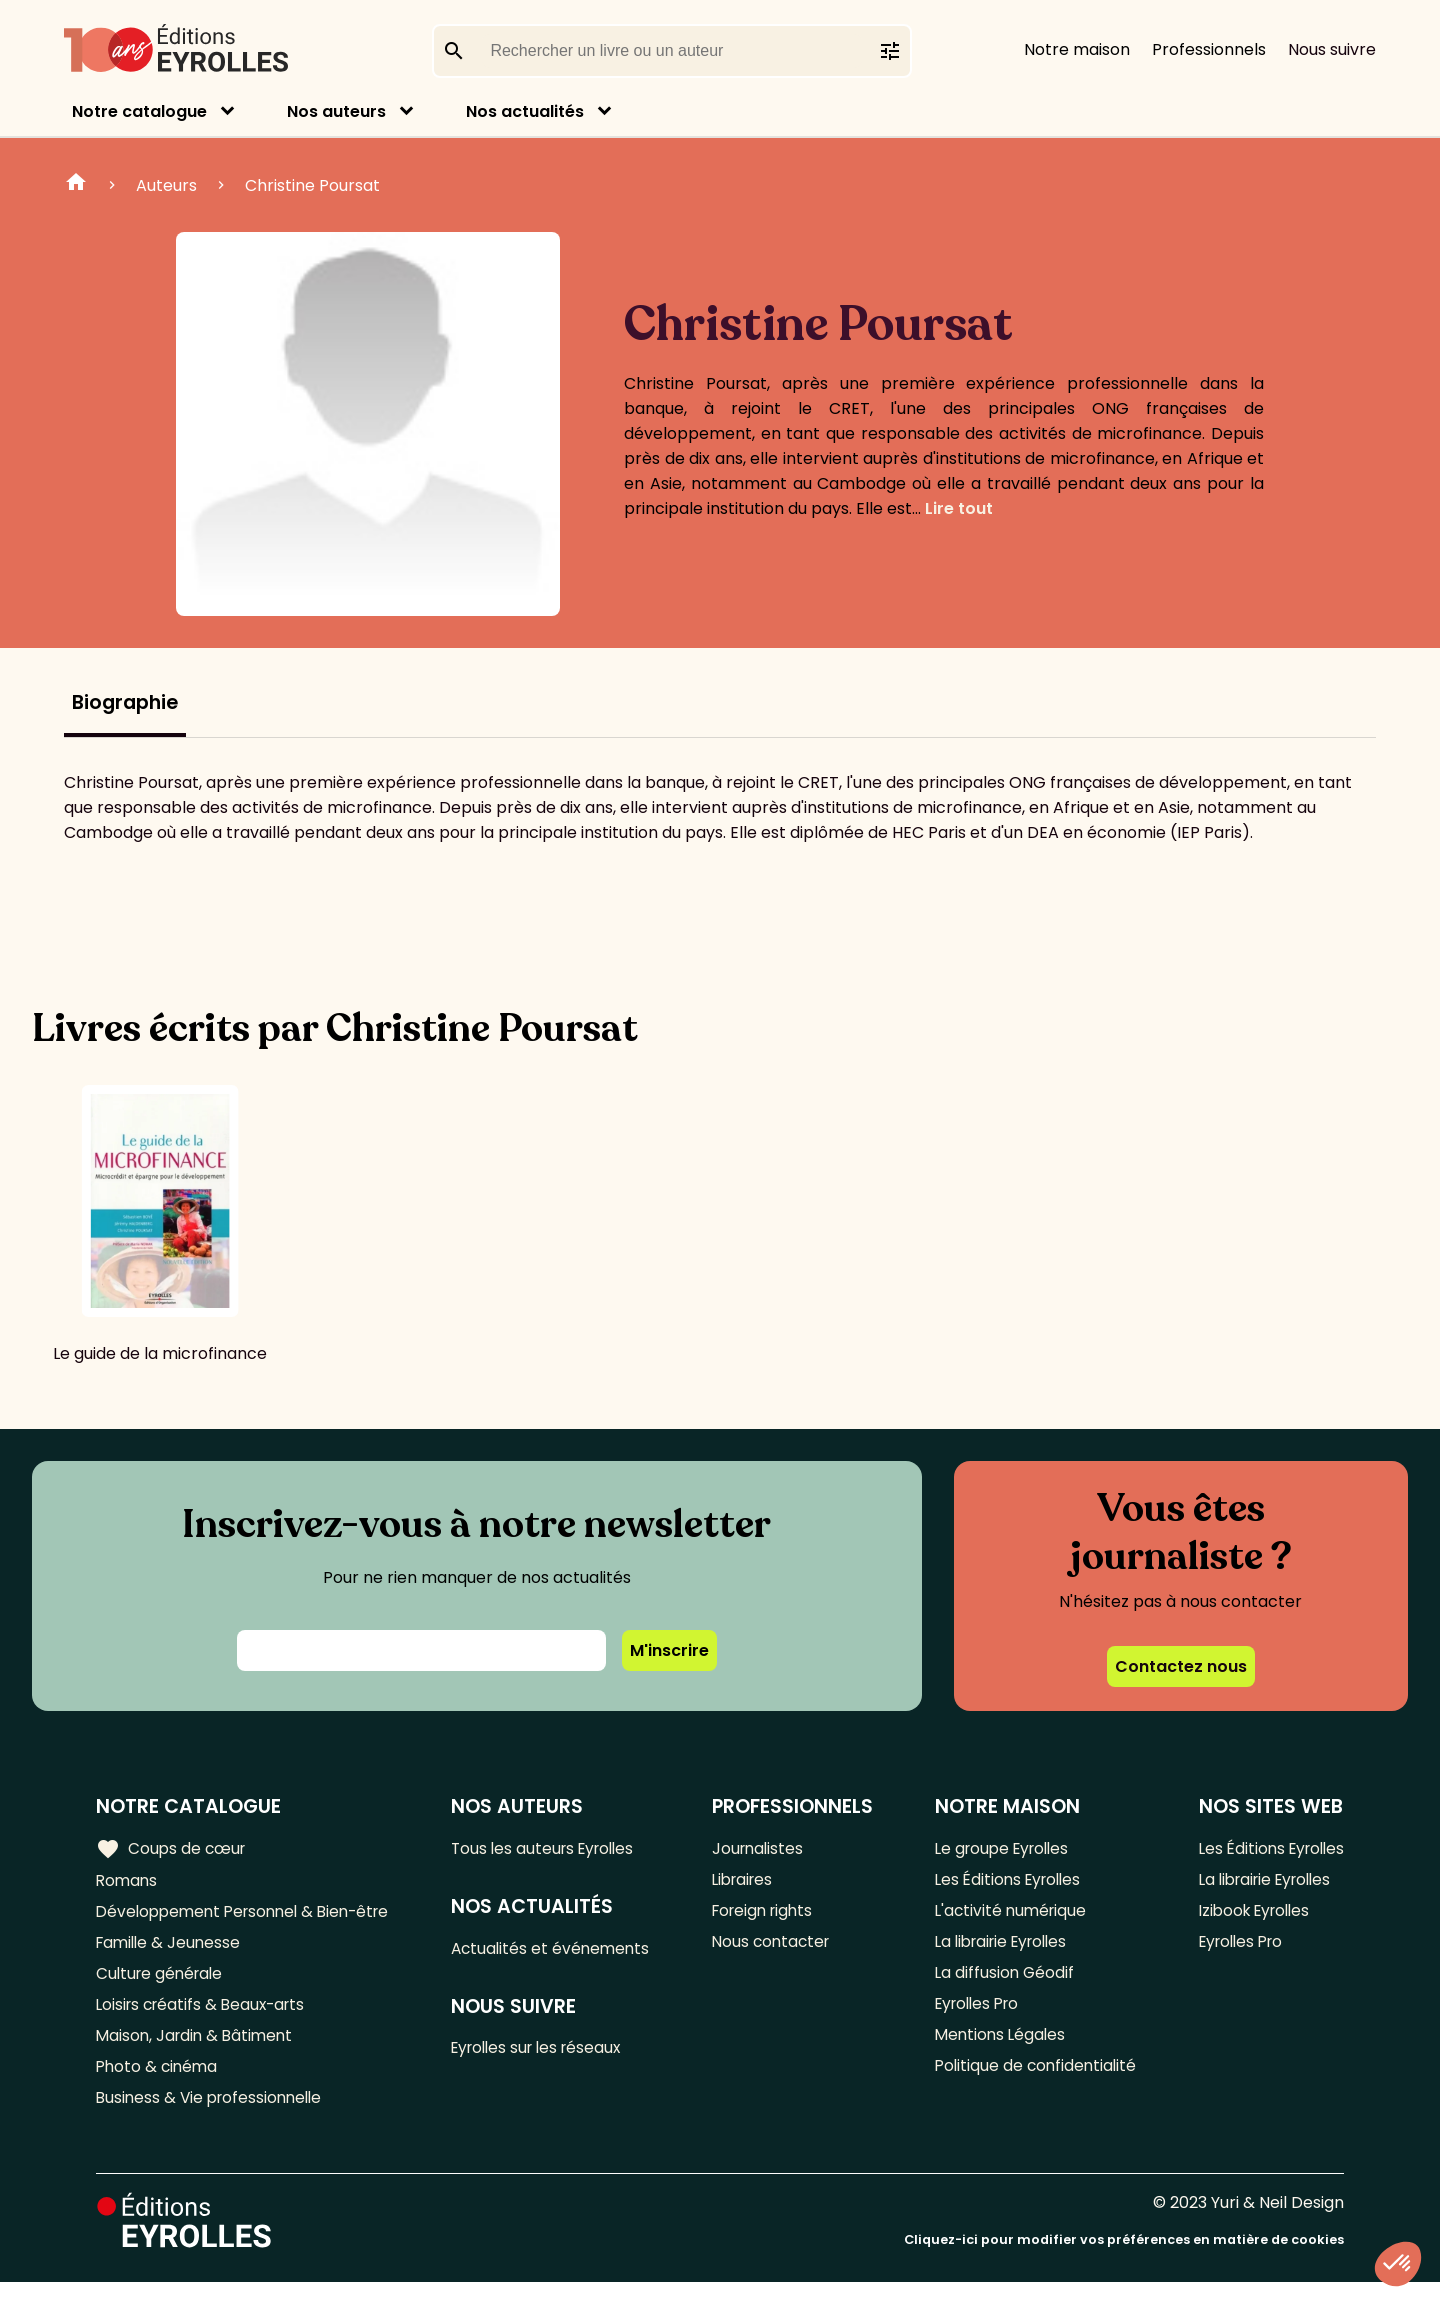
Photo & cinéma (159, 2079)
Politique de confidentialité (1033, 2079)
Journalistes (763, 1848)
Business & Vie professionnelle (213, 2112)
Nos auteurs (336, 111)
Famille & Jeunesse (171, 1947)
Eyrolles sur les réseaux (548, 2052)
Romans (128, 1881)
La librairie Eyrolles (1002, 1947)
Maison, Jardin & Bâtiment (198, 2046)
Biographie (125, 702)
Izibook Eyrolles (1250, 1914)
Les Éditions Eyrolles (1007, 1881)
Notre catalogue (139, 111)
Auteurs (166, 185)
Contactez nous (1181, 1666)
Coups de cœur (172, 1849)
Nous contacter (777, 1947)
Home (76, 185)
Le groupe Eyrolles (1001, 1848)
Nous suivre (1332, 49)
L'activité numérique (1008, 1914)
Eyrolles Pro (976, 2013)
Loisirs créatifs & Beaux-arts (205, 2013)
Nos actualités (525, 111)
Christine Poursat (312, 185)
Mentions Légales (997, 2046)
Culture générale (162, 1980)
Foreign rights (770, 1914)
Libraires (749, 1881)
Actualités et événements (560, 1950)
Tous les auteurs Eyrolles (554, 1848)
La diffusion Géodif (1001, 1980)
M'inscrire (669, 1650)
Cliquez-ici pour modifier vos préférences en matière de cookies (1124, 2255)
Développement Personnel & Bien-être (250, 1914)
